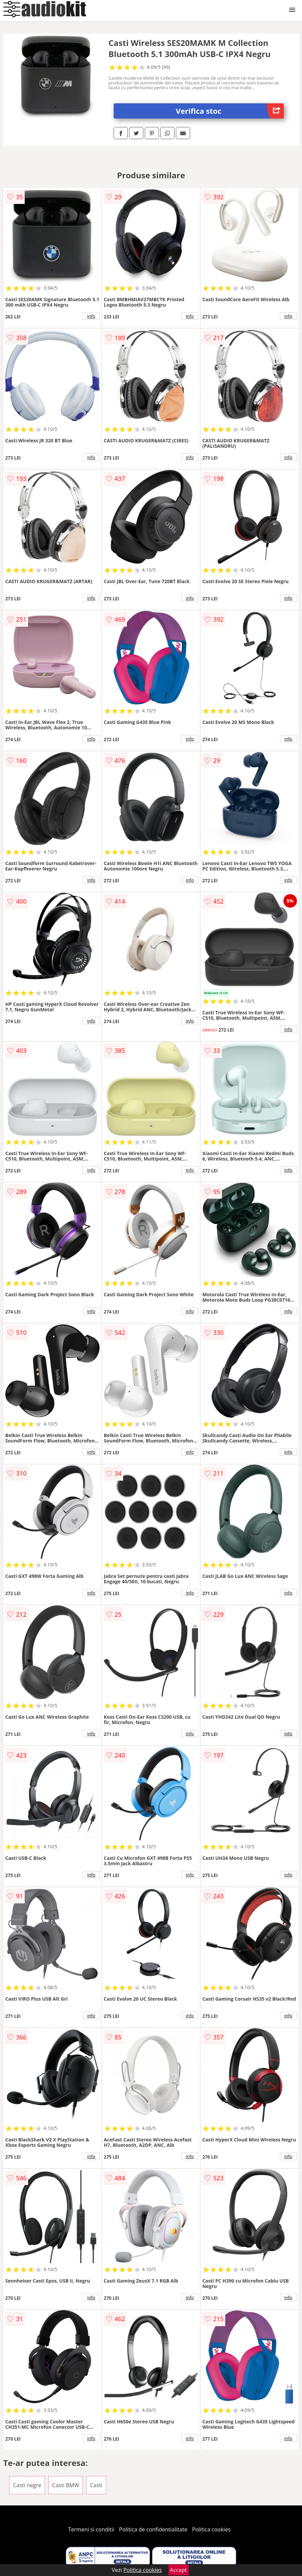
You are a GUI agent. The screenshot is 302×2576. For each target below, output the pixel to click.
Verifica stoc (230, 111)
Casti (96, 2485)
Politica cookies (211, 2529)
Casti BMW (65, 2485)
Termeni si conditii (91, 2529)
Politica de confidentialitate (153, 2529)
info (91, 316)
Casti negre (27, 2485)
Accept (178, 2570)
